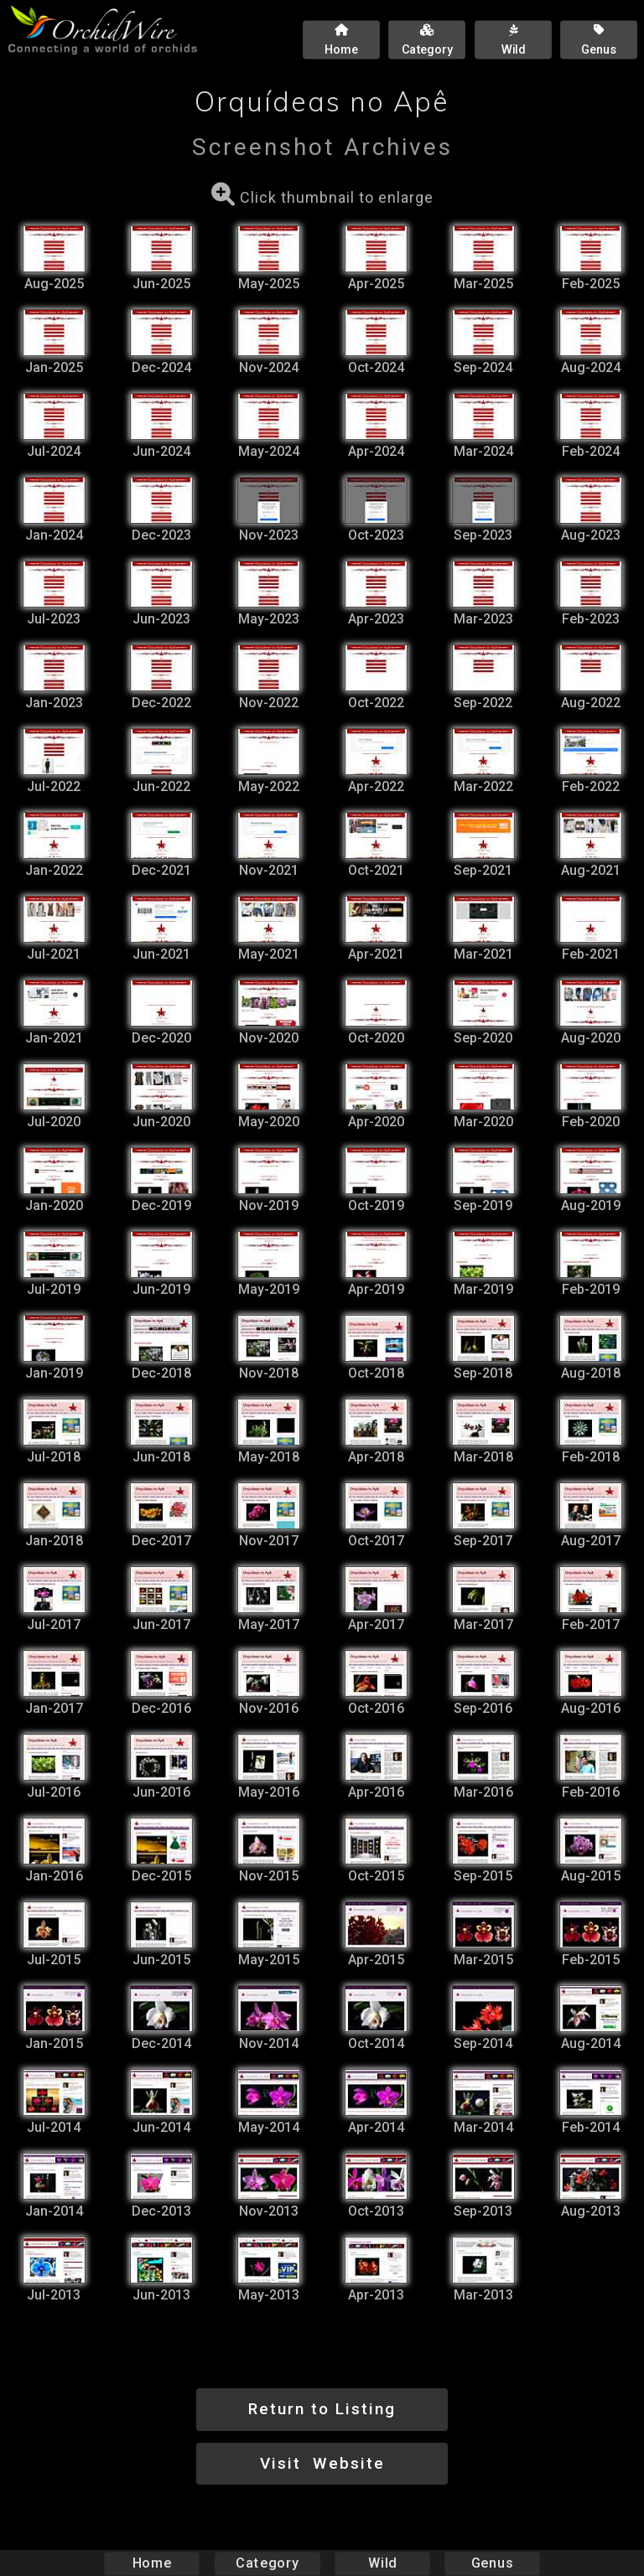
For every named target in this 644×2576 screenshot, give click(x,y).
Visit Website (322, 2463)
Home (152, 2563)
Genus (491, 2563)
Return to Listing (322, 2408)
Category (267, 2563)
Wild (382, 2563)
